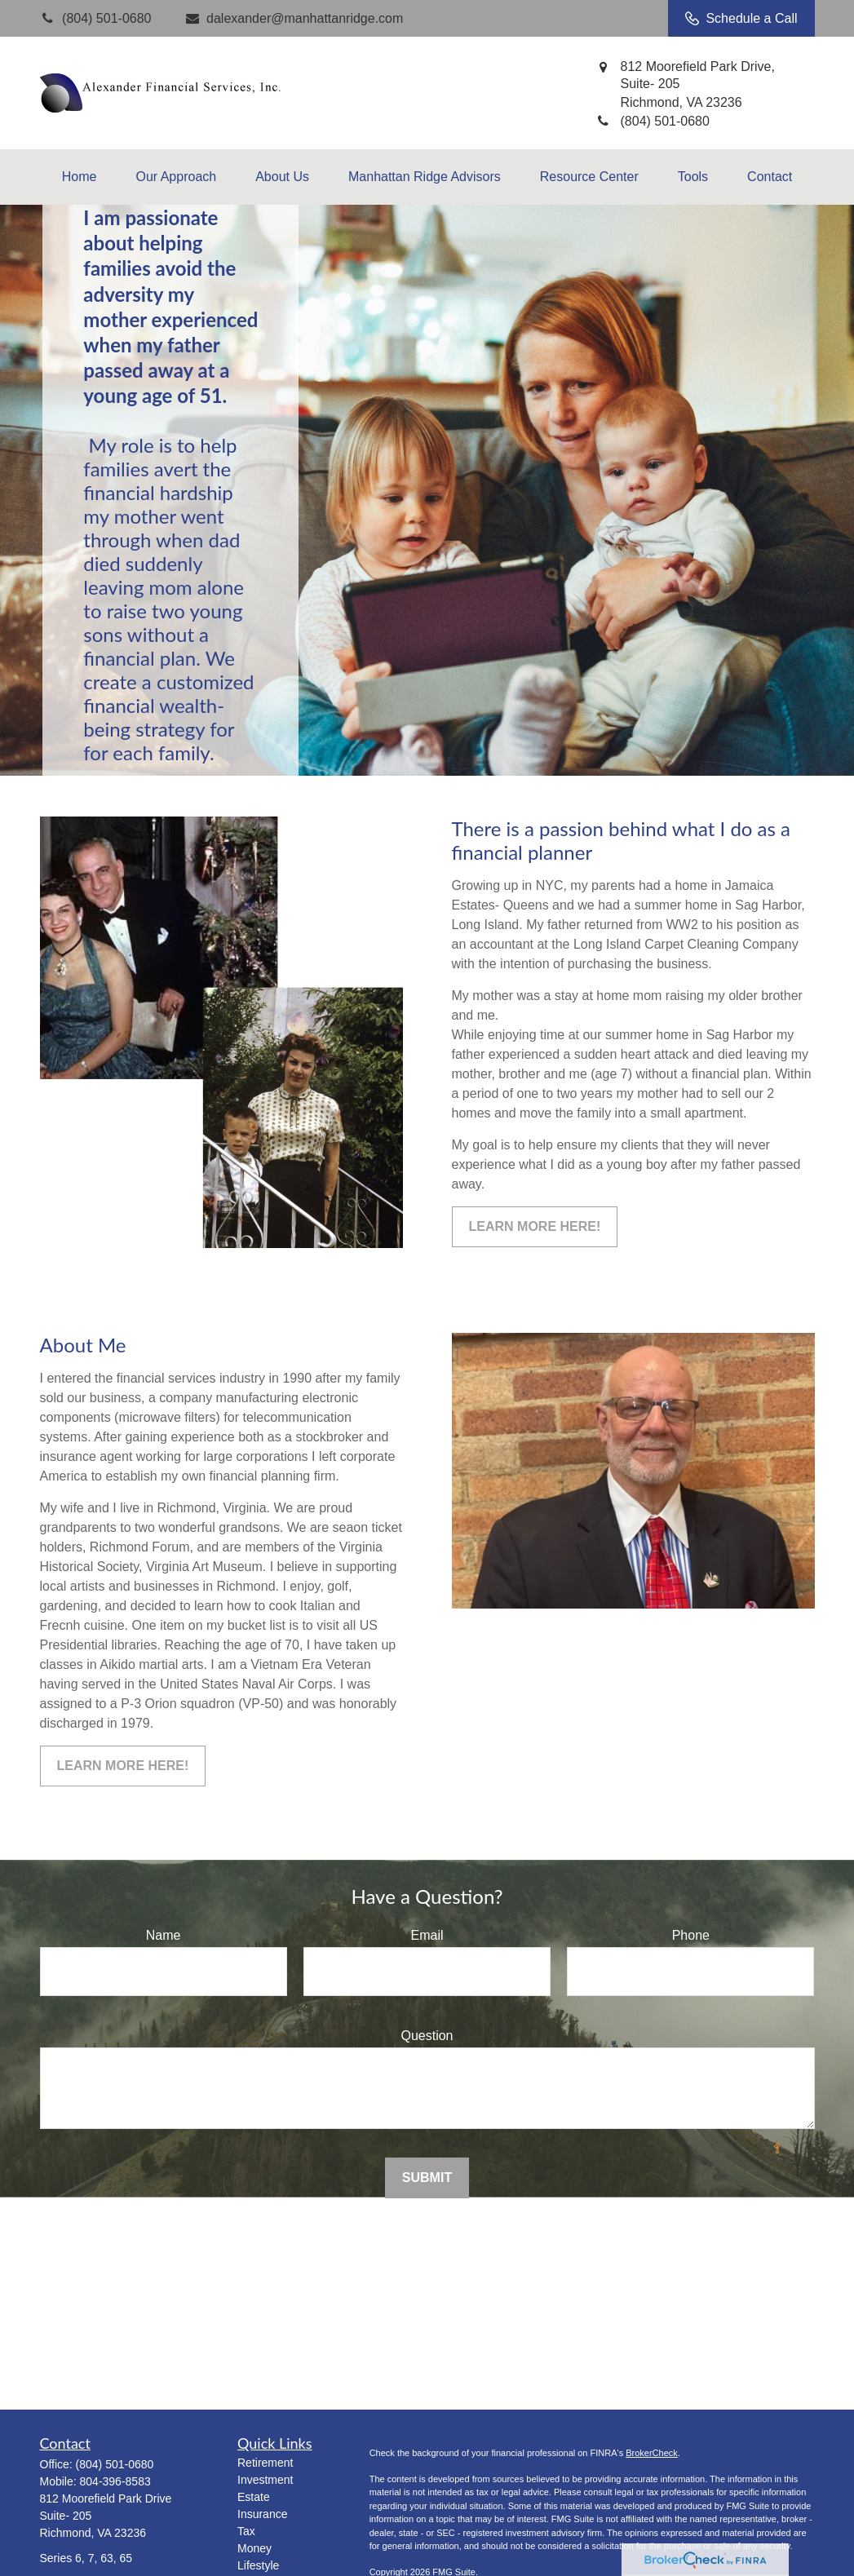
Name (163, 1935)
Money (254, 2548)
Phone (691, 1935)
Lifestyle (258, 2565)
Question (426, 2036)
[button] (79, 177)
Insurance (262, 2514)
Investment (265, 2479)
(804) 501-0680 (115, 2464)
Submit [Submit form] (427, 2177)
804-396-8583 (115, 2481)
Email (426, 1935)
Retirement (265, 2462)
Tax (246, 2531)
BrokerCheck (652, 2453)
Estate (253, 2496)
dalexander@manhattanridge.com (293, 18)
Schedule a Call (741, 18)
